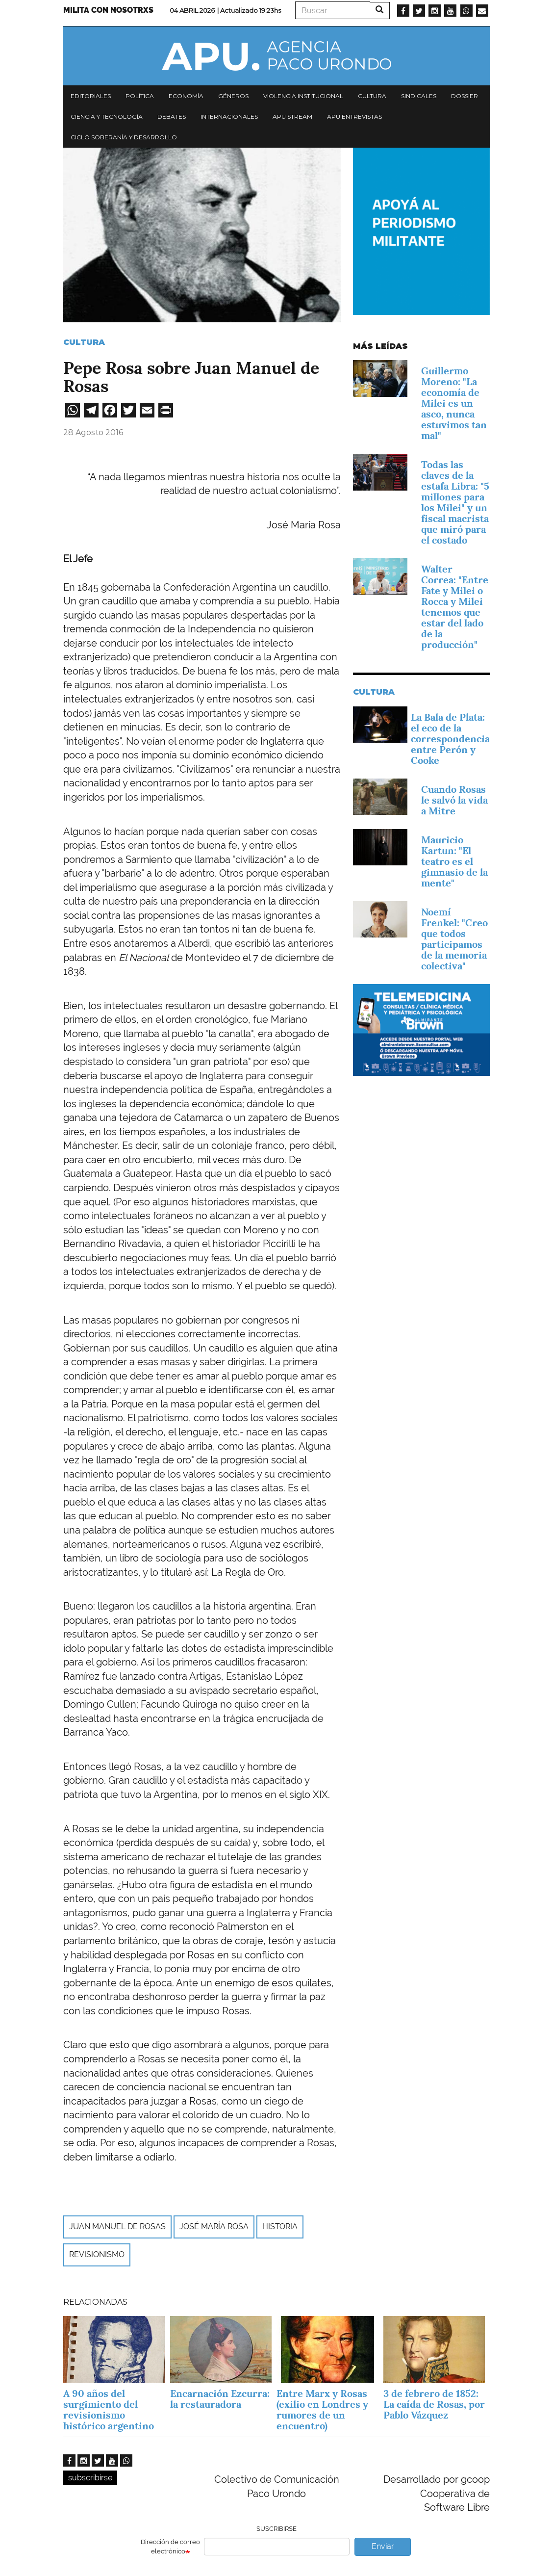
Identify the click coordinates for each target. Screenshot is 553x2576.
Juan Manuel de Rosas (117, 2226)
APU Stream (292, 116)
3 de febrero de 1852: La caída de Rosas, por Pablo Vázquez (434, 2404)
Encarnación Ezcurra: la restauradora (220, 2399)
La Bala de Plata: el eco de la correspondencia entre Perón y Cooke (450, 739)
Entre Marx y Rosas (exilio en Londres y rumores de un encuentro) (322, 2409)
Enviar (383, 2546)
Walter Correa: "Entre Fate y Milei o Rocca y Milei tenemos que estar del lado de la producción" (454, 607)
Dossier (464, 96)
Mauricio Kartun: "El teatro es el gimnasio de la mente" (454, 861)
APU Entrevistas (354, 116)
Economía (186, 96)
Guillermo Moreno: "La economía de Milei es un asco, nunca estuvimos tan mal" (454, 403)
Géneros (233, 96)
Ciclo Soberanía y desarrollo (124, 137)
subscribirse (90, 2477)
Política (140, 96)
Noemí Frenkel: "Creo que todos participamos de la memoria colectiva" (454, 939)
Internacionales (229, 116)
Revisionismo (97, 2254)
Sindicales (418, 96)
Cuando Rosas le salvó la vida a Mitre (454, 800)
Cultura (372, 96)
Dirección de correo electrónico (170, 2546)
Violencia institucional (303, 96)
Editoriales (91, 96)
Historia (280, 2226)
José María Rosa (214, 2226)
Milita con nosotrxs (108, 10)
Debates (171, 116)
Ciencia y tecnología (107, 116)
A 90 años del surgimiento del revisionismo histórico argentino (108, 2409)
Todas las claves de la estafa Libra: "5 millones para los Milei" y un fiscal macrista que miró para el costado (455, 502)
